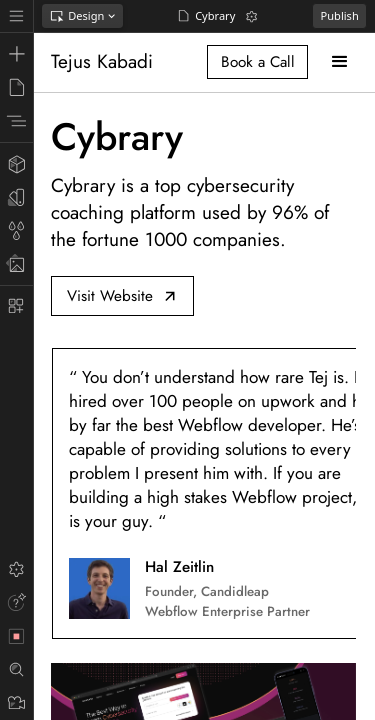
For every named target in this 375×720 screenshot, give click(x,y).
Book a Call (258, 62)
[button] (339, 61)
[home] (106, 62)
